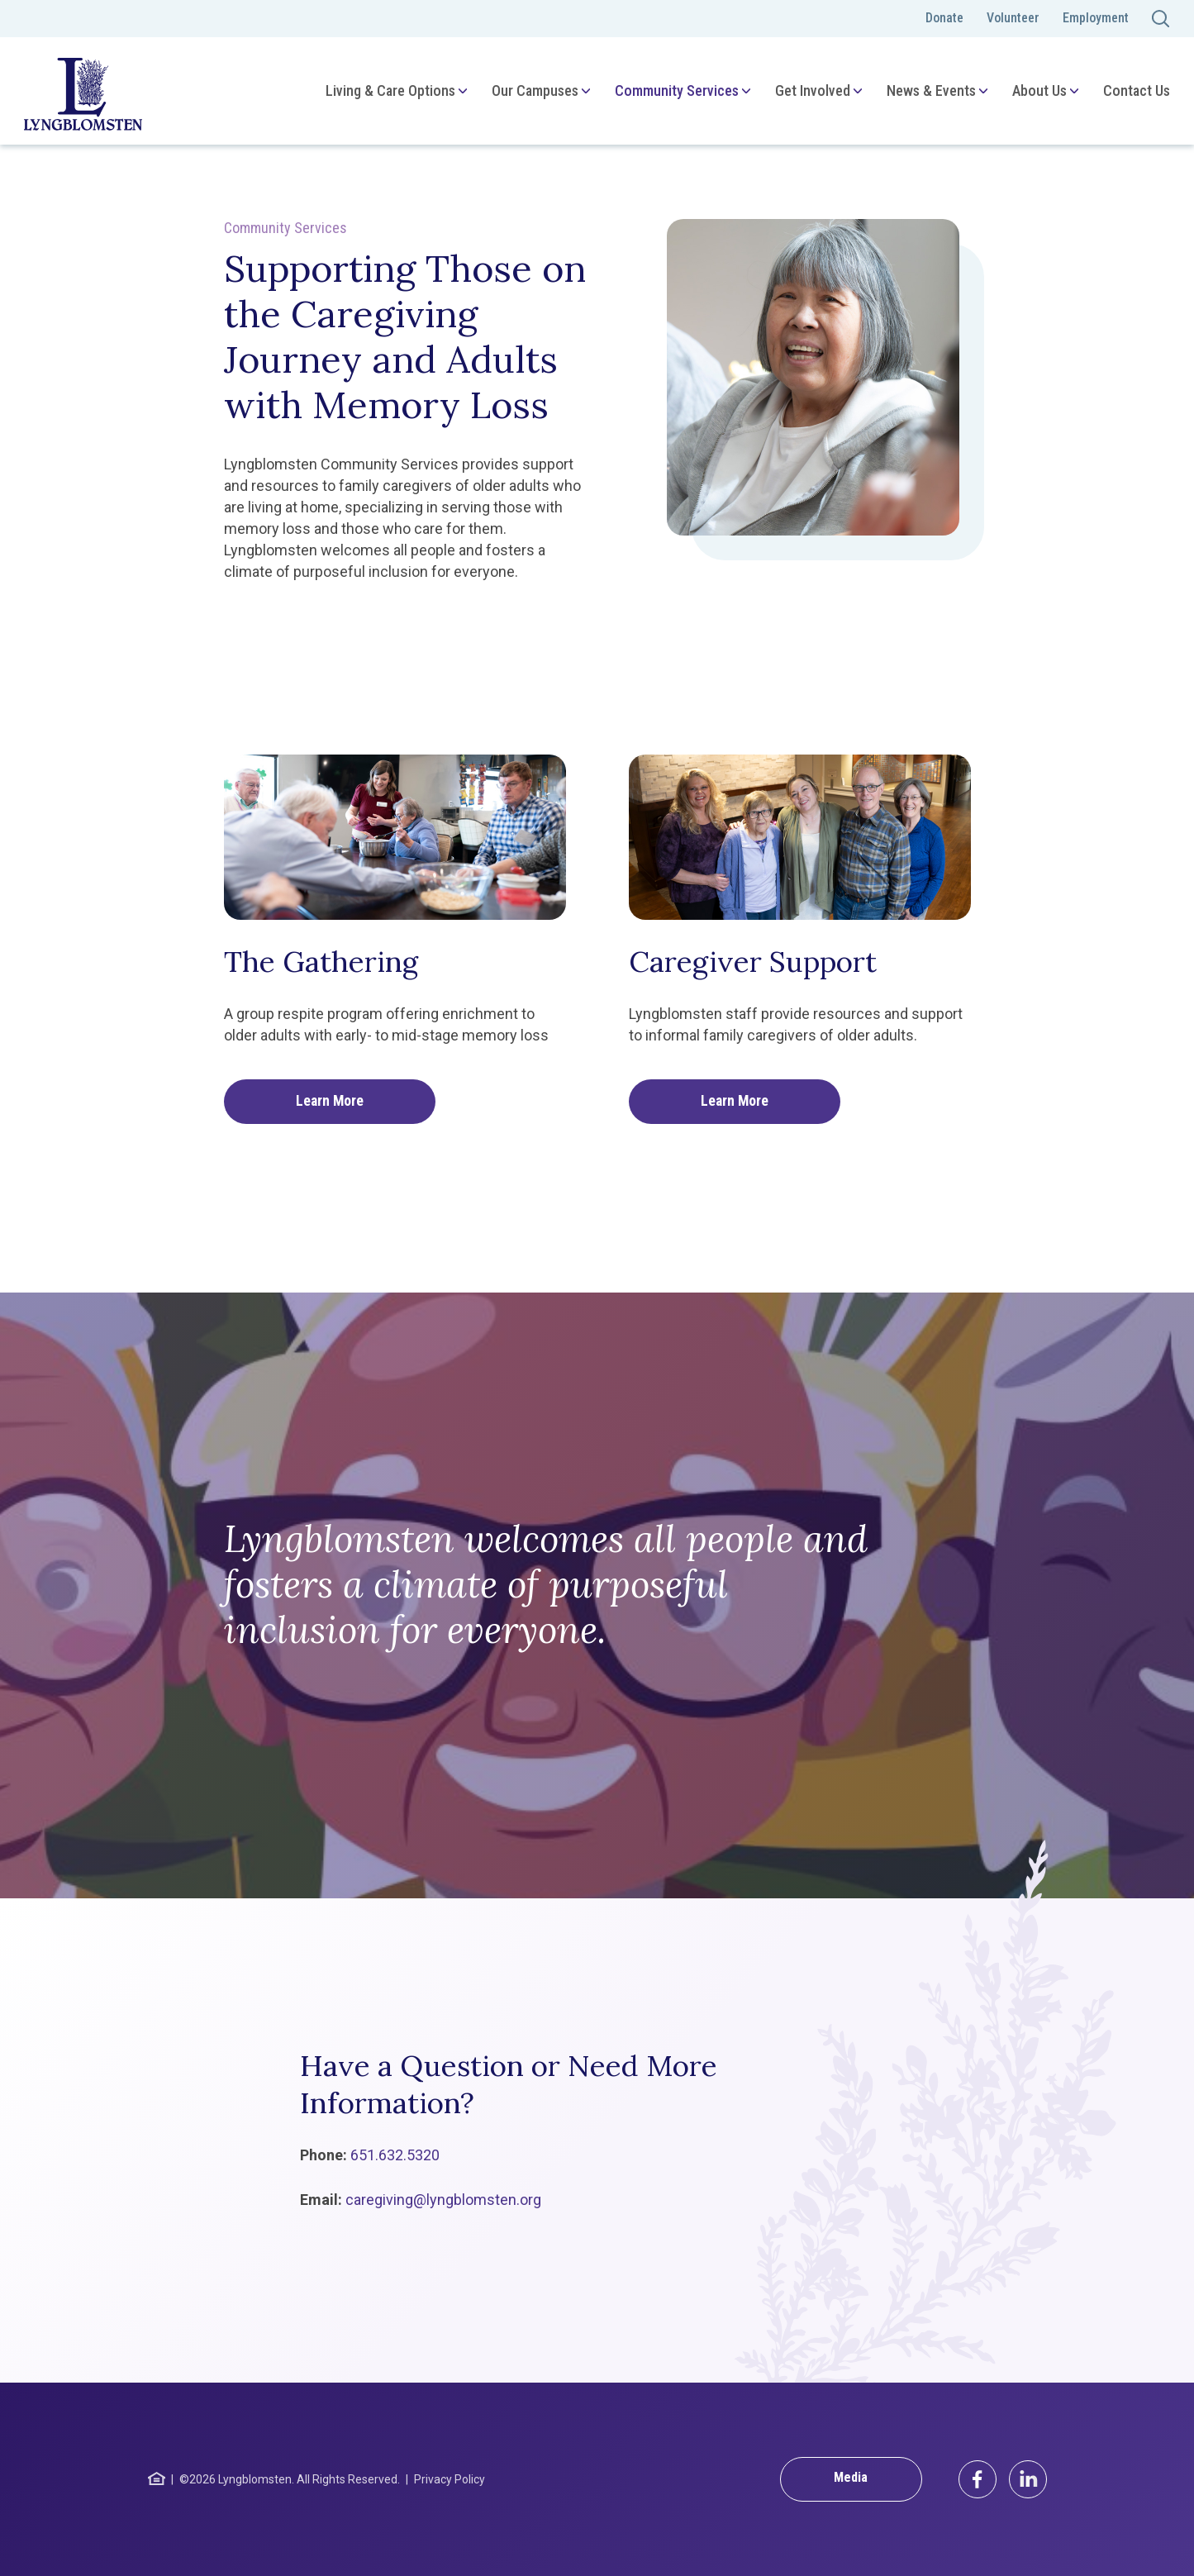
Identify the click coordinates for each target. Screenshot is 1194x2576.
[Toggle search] (1160, 18)
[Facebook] (978, 2479)
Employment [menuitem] (1096, 18)
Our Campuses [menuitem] (534, 90)
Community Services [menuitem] (676, 90)
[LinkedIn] (1028, 2479)
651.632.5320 (395, 2155)
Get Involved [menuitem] (811, 90)
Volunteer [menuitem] (1013, 18)
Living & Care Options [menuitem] (389, 90)
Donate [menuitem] (944, 18)
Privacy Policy (449, 2479)
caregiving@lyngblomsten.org (443, 2199)
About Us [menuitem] (1038, 90)
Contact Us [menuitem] (1135, 90)
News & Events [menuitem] (930, 90)
